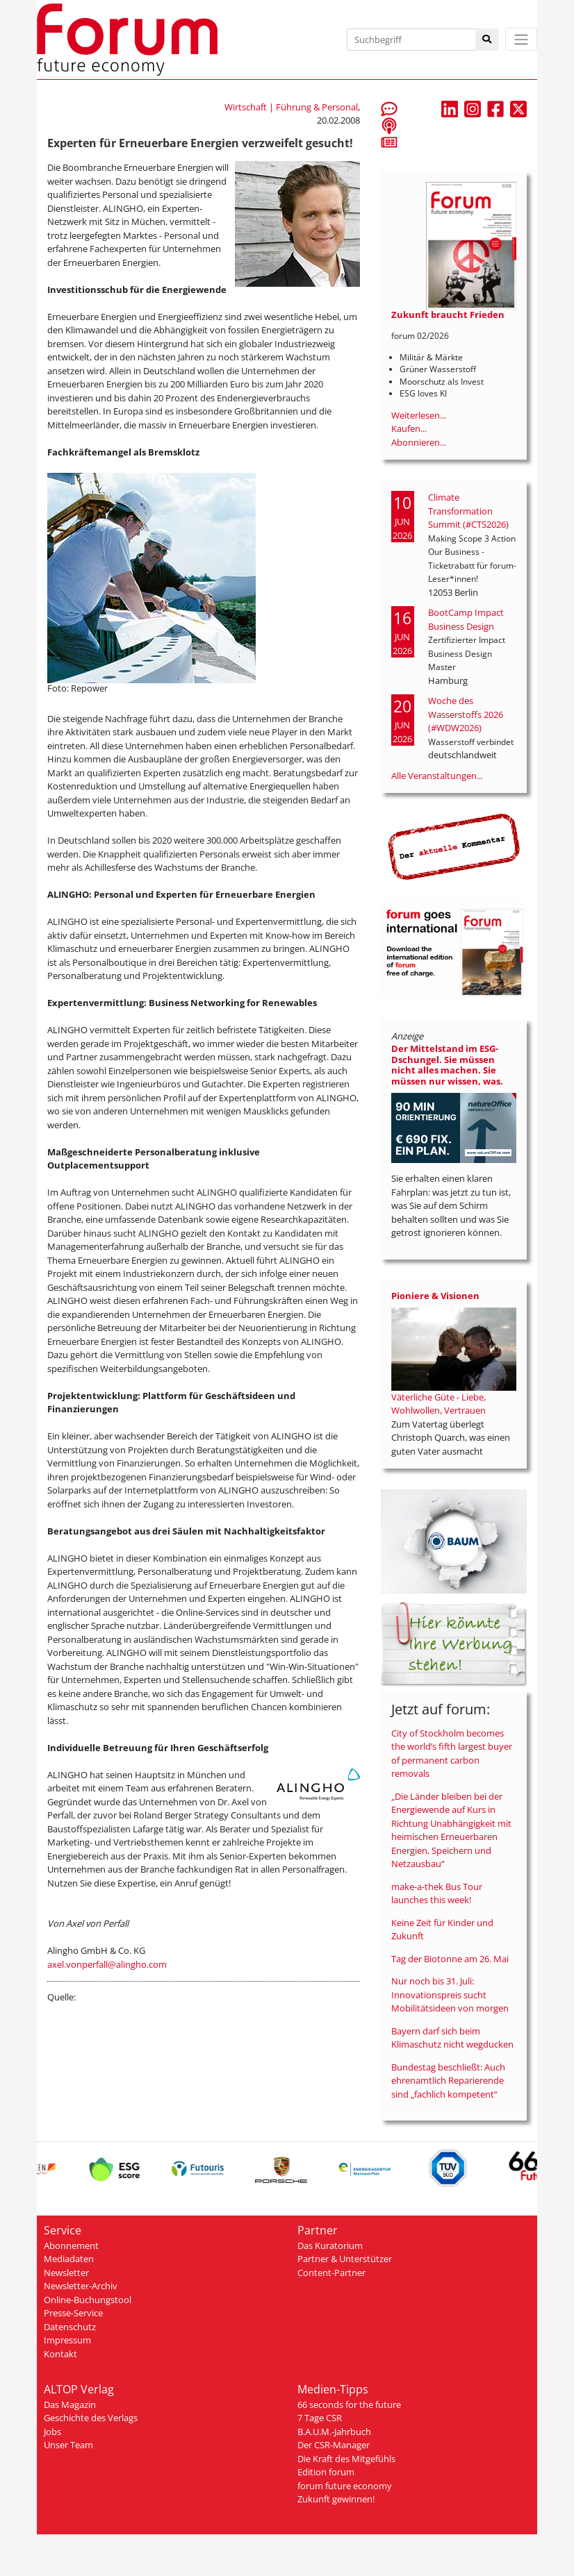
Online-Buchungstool (87, 2299)
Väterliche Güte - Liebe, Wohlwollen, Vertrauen (438, 1404)
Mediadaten (69, 2258)
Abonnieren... (418, 442)
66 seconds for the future (349, 2404)
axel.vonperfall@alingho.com (107, 1964)
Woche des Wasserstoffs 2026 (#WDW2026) (465, 714)
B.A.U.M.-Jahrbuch (334, 2431)
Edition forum (325, 2472)
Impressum (67, 2340)
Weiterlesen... (418, 415)
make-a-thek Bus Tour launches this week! (436, 1893)
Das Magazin (70, 2404)
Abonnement (71, 2245)
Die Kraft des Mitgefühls (346, 2458)
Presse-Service (73, 2313)
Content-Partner (331, 2272)
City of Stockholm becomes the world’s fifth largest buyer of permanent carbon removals (451, 1753)
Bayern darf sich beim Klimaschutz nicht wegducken (452, 2038)
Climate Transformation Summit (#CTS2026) (468, 510)
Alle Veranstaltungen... (437, 775)
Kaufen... (409, 428)
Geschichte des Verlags (91, 2417)
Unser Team (68, 2445)
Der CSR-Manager (333, 2445)
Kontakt (60, 2354)
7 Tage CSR (319, 2417)
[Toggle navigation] (521, 39)
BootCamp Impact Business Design (466, 619)
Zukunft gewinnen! (336, 2499)
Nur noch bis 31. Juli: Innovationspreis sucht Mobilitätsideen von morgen (450, 1994)
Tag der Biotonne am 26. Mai (450, 1958)
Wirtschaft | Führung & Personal (291, 107)
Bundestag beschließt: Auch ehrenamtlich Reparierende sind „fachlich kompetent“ (448, 2080)
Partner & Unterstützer (344, 2258)
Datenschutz (70, 2326)
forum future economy (344, 2485)
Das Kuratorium (330, 2245)
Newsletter (66, 2272)
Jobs (52, 2431)
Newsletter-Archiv (80, 2286)
